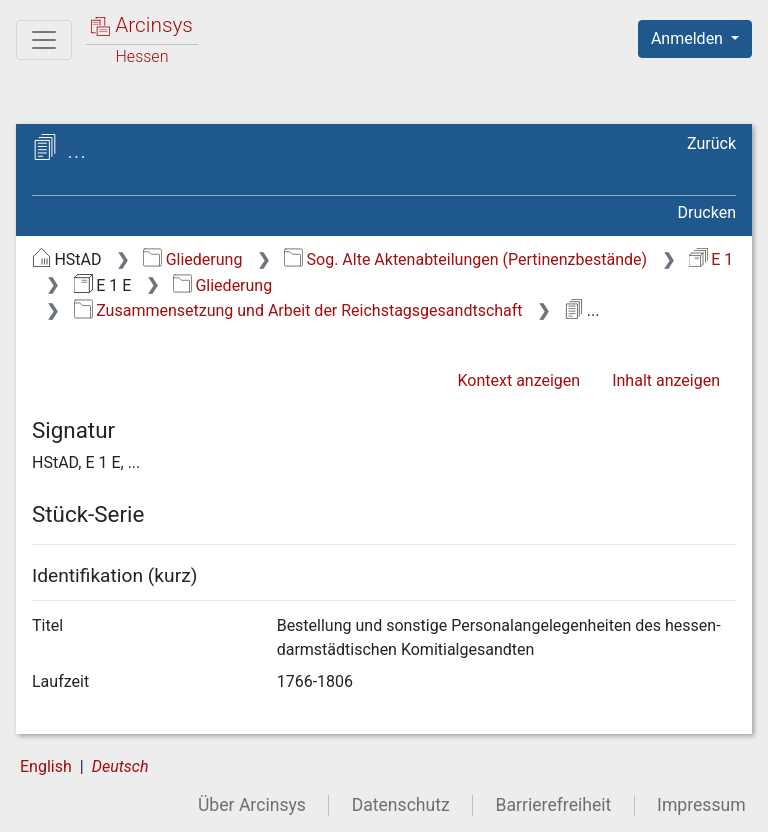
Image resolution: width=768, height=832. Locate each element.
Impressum (701, 805)
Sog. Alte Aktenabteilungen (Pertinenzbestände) (465, 259)
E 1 (711, 259)
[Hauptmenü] (44, 40)
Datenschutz (401, 805)
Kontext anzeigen (518, 380)
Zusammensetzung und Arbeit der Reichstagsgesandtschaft (298, 310)
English (46, 766)
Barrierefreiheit (554, 805)
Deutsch (120, 766)
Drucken (707, 212)
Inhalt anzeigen (666, 380)
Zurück (711, 143)
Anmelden (689, 38)
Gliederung (192, 259)
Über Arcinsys (252, 805)
